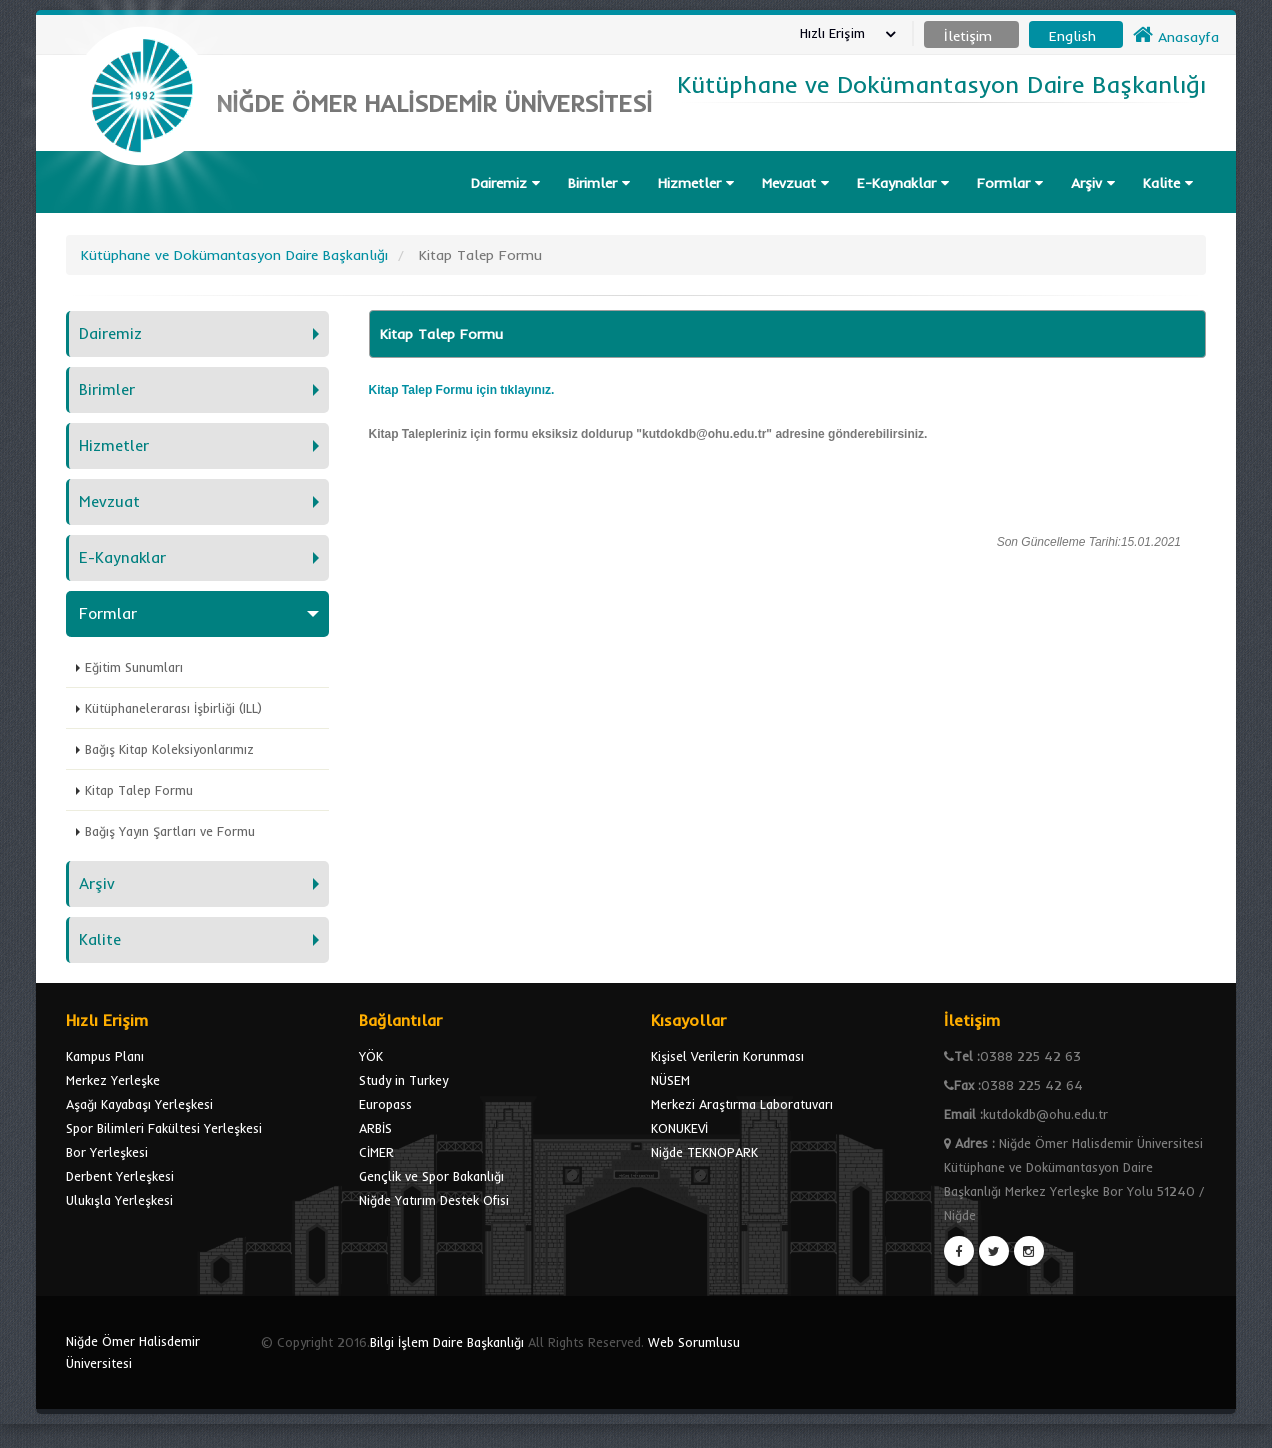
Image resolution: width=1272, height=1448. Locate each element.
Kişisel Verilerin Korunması (727, 1056)
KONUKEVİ (679, 1128)
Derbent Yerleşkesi (120, 1176)
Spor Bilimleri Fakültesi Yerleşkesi (164, 1128)
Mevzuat (795, 183)
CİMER (376, 1152)
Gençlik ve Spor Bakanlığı (431, 1176)
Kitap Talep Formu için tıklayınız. (462, 390)
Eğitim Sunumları (134, 667)
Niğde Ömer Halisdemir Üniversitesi (133, 1352)
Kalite (1168, 183)
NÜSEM (670, 1080)
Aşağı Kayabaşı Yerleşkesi (139, 1104)
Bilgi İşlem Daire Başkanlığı (447, 1342)
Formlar (1010, 183)
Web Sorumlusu (694, 1342)
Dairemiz (505, 183)
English (1072, 36)
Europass (385, 1104)
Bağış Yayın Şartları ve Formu (170, 831)
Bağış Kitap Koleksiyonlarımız (169, 749)
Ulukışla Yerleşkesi (119, 1200)
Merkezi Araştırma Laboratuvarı (742, 1104)
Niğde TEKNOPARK (704, 1152)
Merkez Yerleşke (113, 1080)
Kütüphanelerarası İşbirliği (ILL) (173, 708)
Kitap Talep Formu (139, 790)
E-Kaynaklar (903, 183)
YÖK (371, 1056)
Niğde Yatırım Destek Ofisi (434, 1200)
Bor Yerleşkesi (107, 1152)
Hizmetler (696, 183)
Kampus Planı (105, 1056)
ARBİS (375, 1128)
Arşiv (1093, 183)
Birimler (599, 183)
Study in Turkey (403, 1080)
